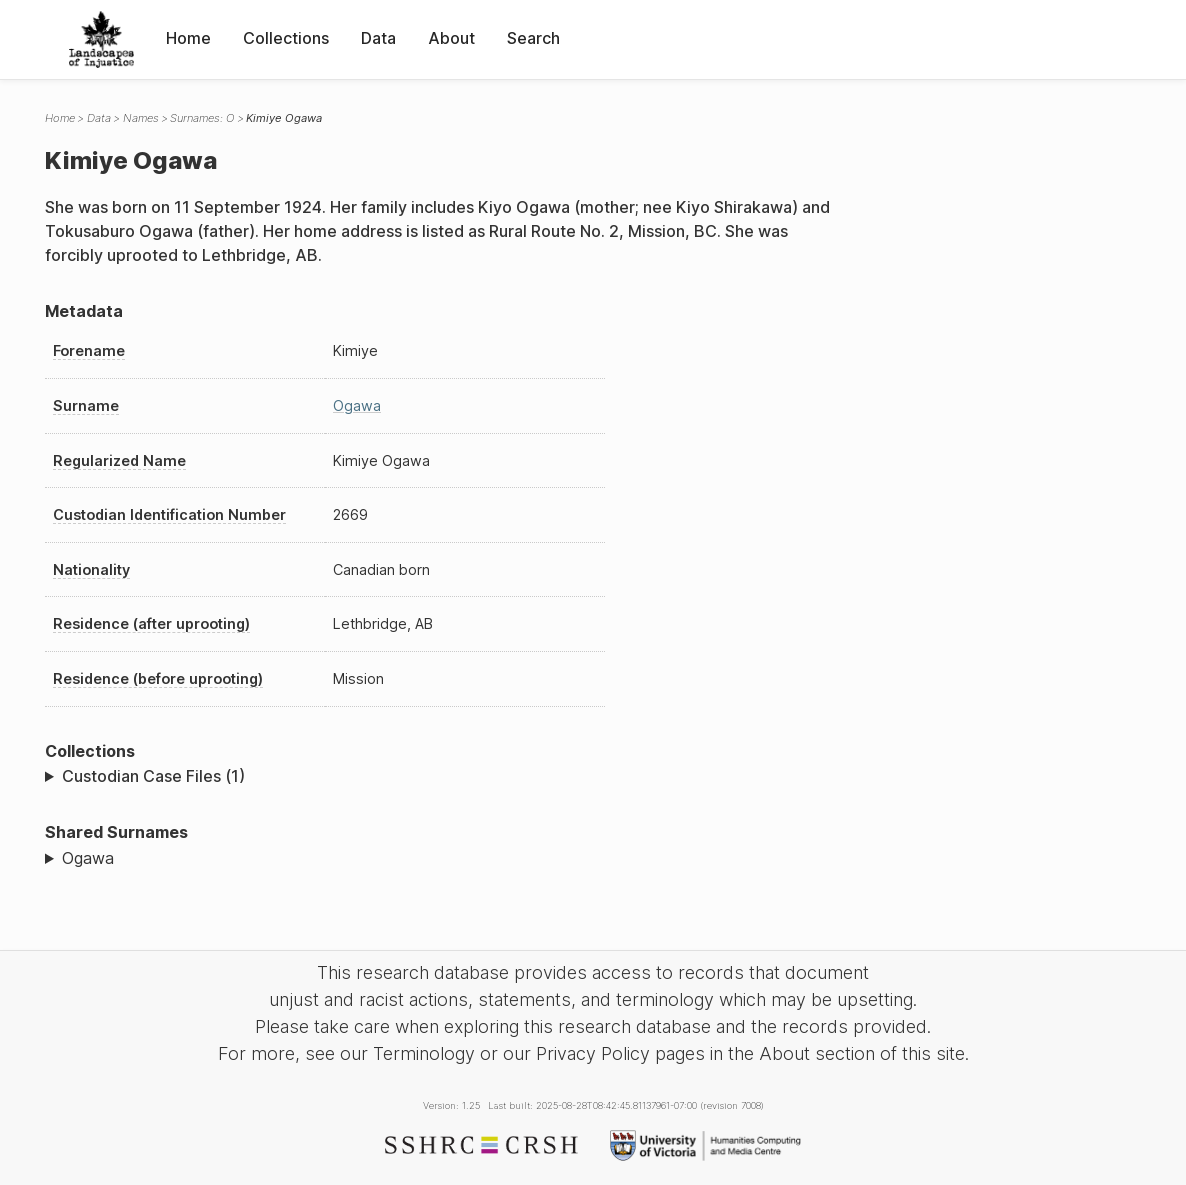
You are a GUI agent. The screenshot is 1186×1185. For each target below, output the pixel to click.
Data (378, 38)
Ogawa (357, 405)
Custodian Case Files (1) (153, 776)
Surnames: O (202, 118)
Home (188, 38)
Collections (286, 38)
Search (533, 38)
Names (141, 118)
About (451, 38)
